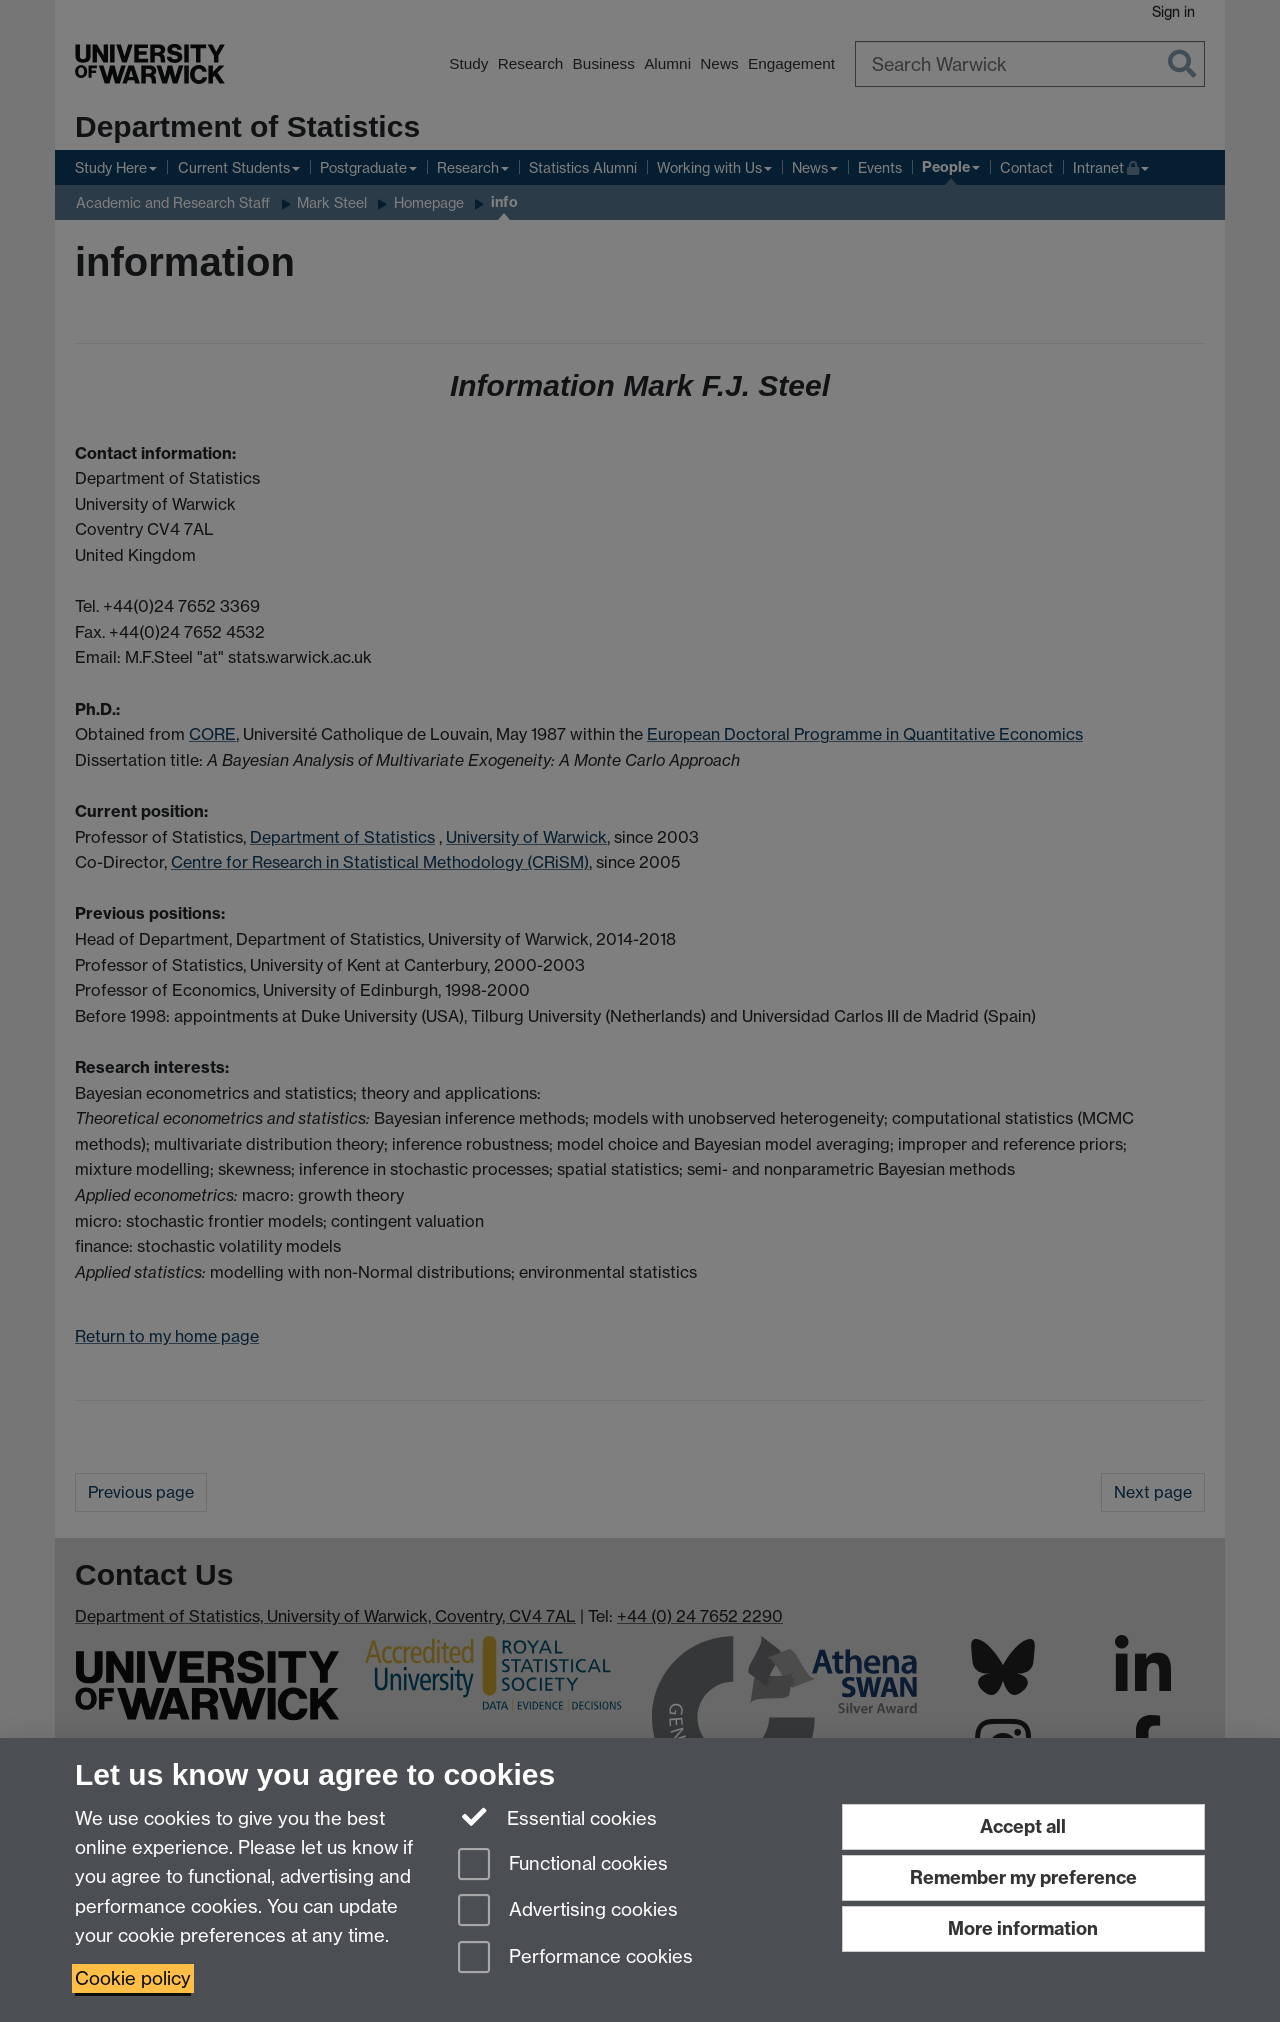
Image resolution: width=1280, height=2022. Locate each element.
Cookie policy (133, 1978)
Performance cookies (575, 1958)
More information (1023, 1928)
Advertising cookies (568, 1911)
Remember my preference (1023, 1877)
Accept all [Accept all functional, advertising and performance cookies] (1023, 1826)
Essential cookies (557, 1817)
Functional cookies (563, 1865)
